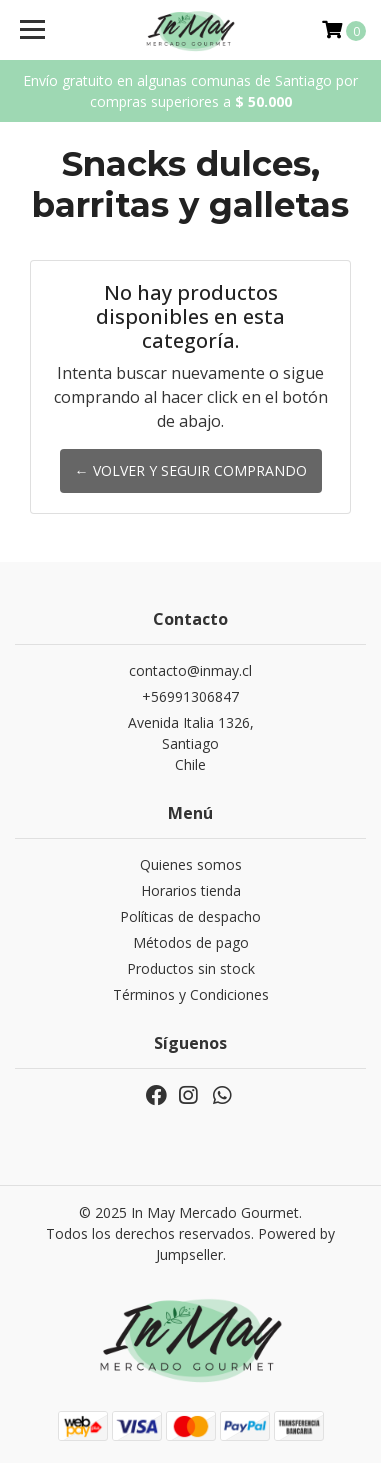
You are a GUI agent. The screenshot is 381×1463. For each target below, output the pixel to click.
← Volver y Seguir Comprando (191, 470)
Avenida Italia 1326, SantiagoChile (191, 743)
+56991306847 (190, 696)
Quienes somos (191, 864)
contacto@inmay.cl (190, 670)
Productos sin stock (191, 968)
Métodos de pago (191, 942)
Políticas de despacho (190, 916)
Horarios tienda (191, 890)
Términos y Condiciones (191, 994)
